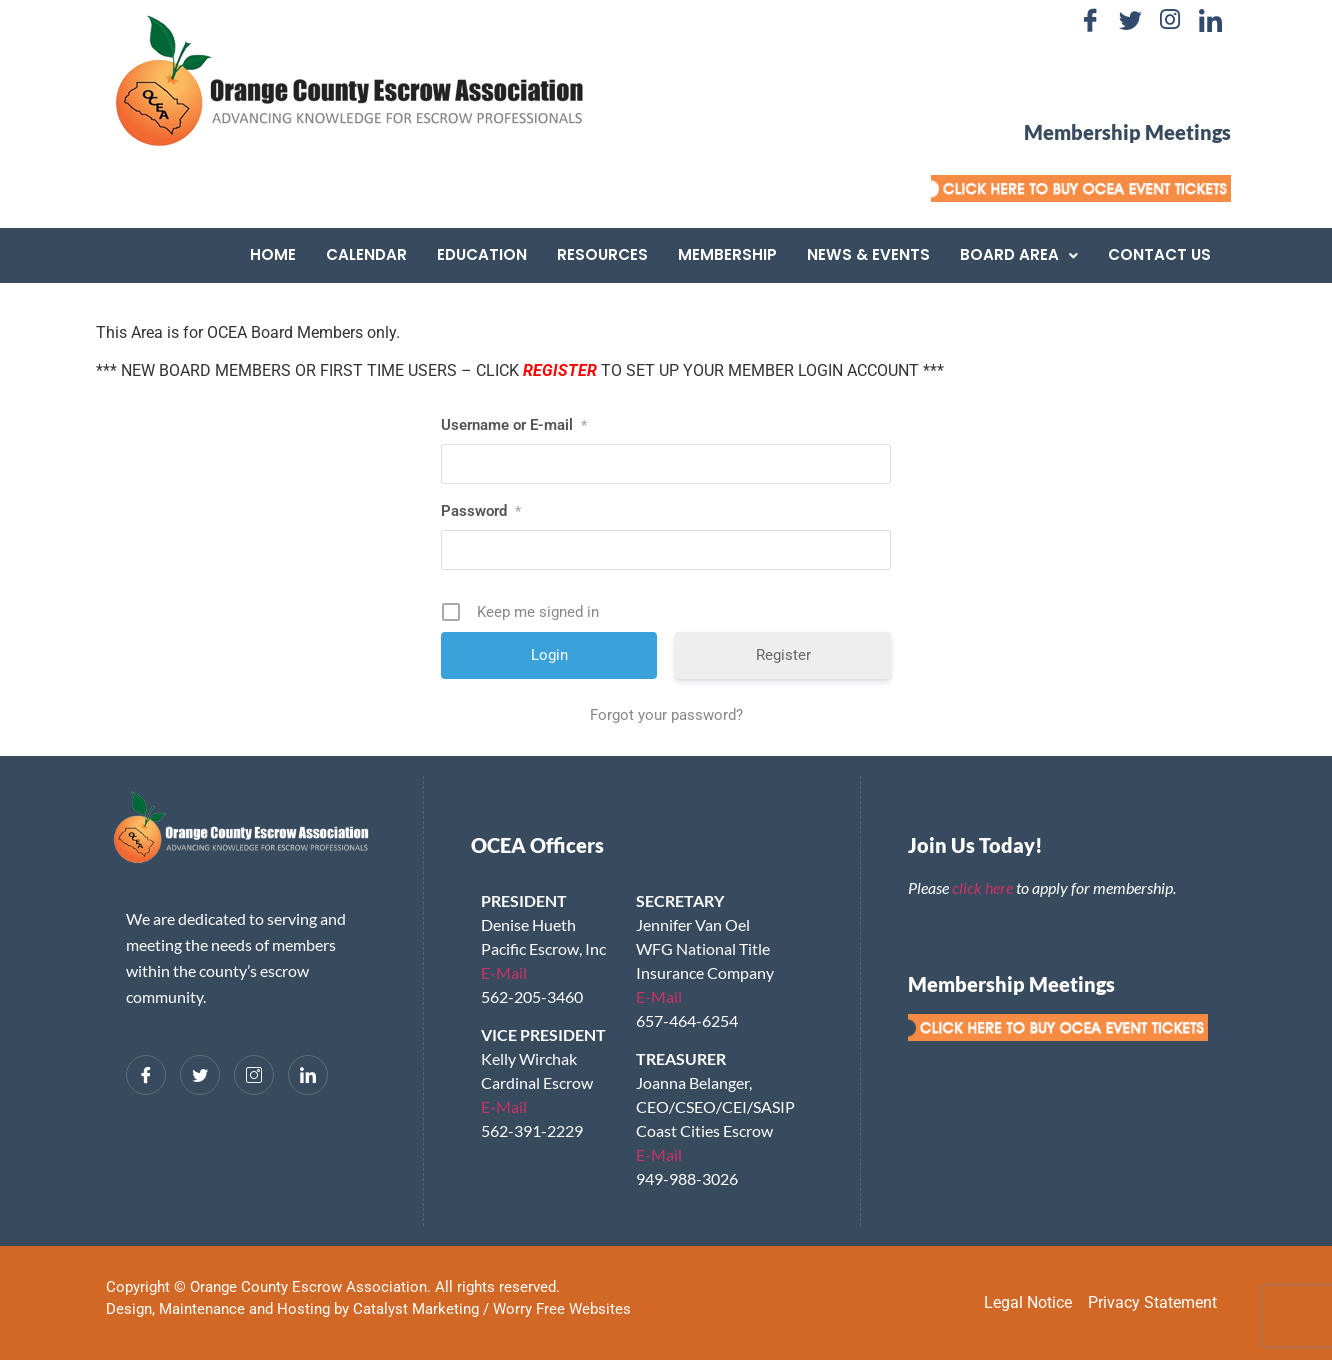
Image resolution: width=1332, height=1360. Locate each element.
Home (273, 254)
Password (481, 511)
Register (783, 655)
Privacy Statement (1152, 1302)
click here (982, 887)
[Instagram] (1170, 20)
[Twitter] (1130, 20)
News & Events (868, 254)
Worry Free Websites (562, 1309)
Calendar (366, 254)
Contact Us (1159, 254)
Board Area (1019, 254)
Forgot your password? (666, 715)
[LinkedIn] (1210, 20)
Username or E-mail (514, 425)
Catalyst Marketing (416, 1309)
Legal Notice (1028, 1302)
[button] (1019, 255)
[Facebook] (1090, 20)
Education (482, 254)
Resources (602, 254)
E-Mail (504, 972)
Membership (727, 254)
